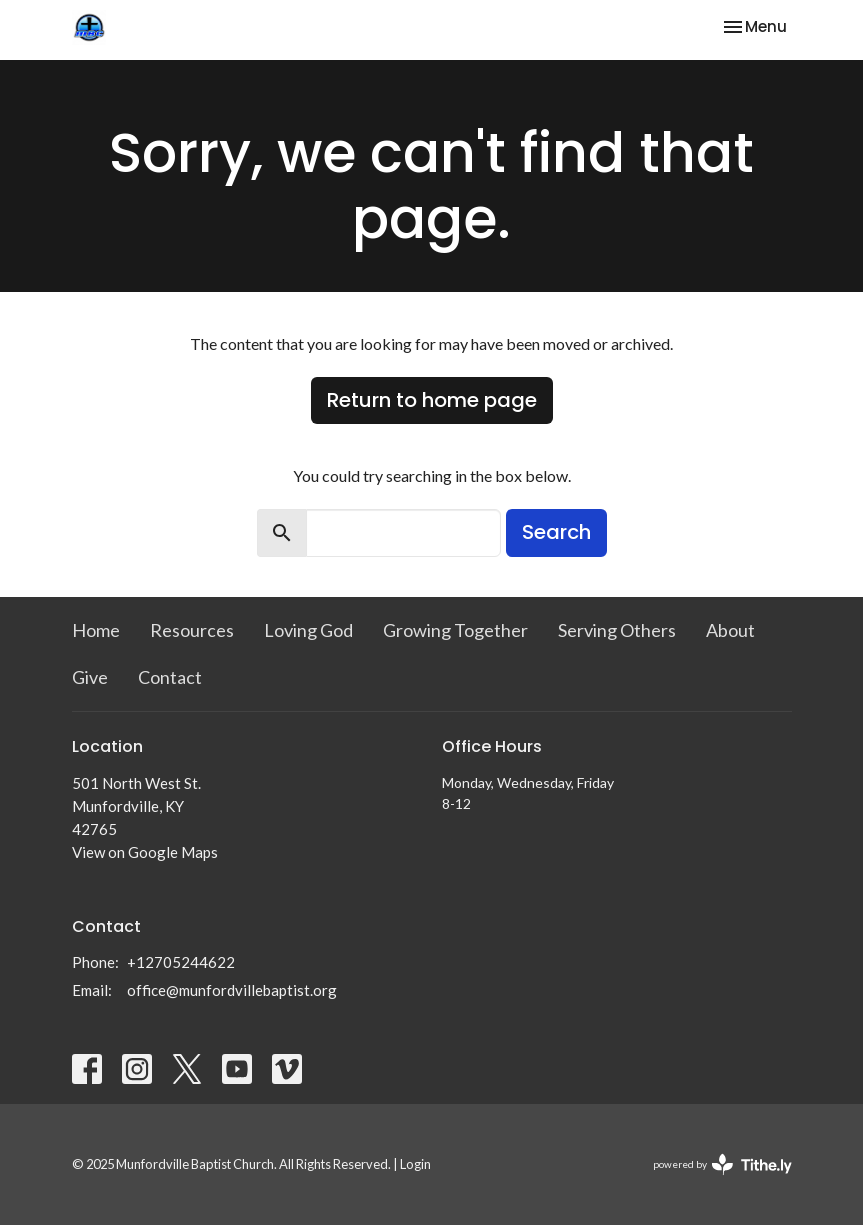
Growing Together (455, 630)
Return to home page (432, 400)
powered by (722, 1164)
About (730, 630)
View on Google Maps (145, 852)
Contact (170, 677)
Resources (192, 630)
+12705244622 (181, 962)
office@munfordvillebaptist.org (232, 990)
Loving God (308, 630)
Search (556, 532)
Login (415, 1164)
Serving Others (617, 630)
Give (90, 677)
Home (96, 630)
